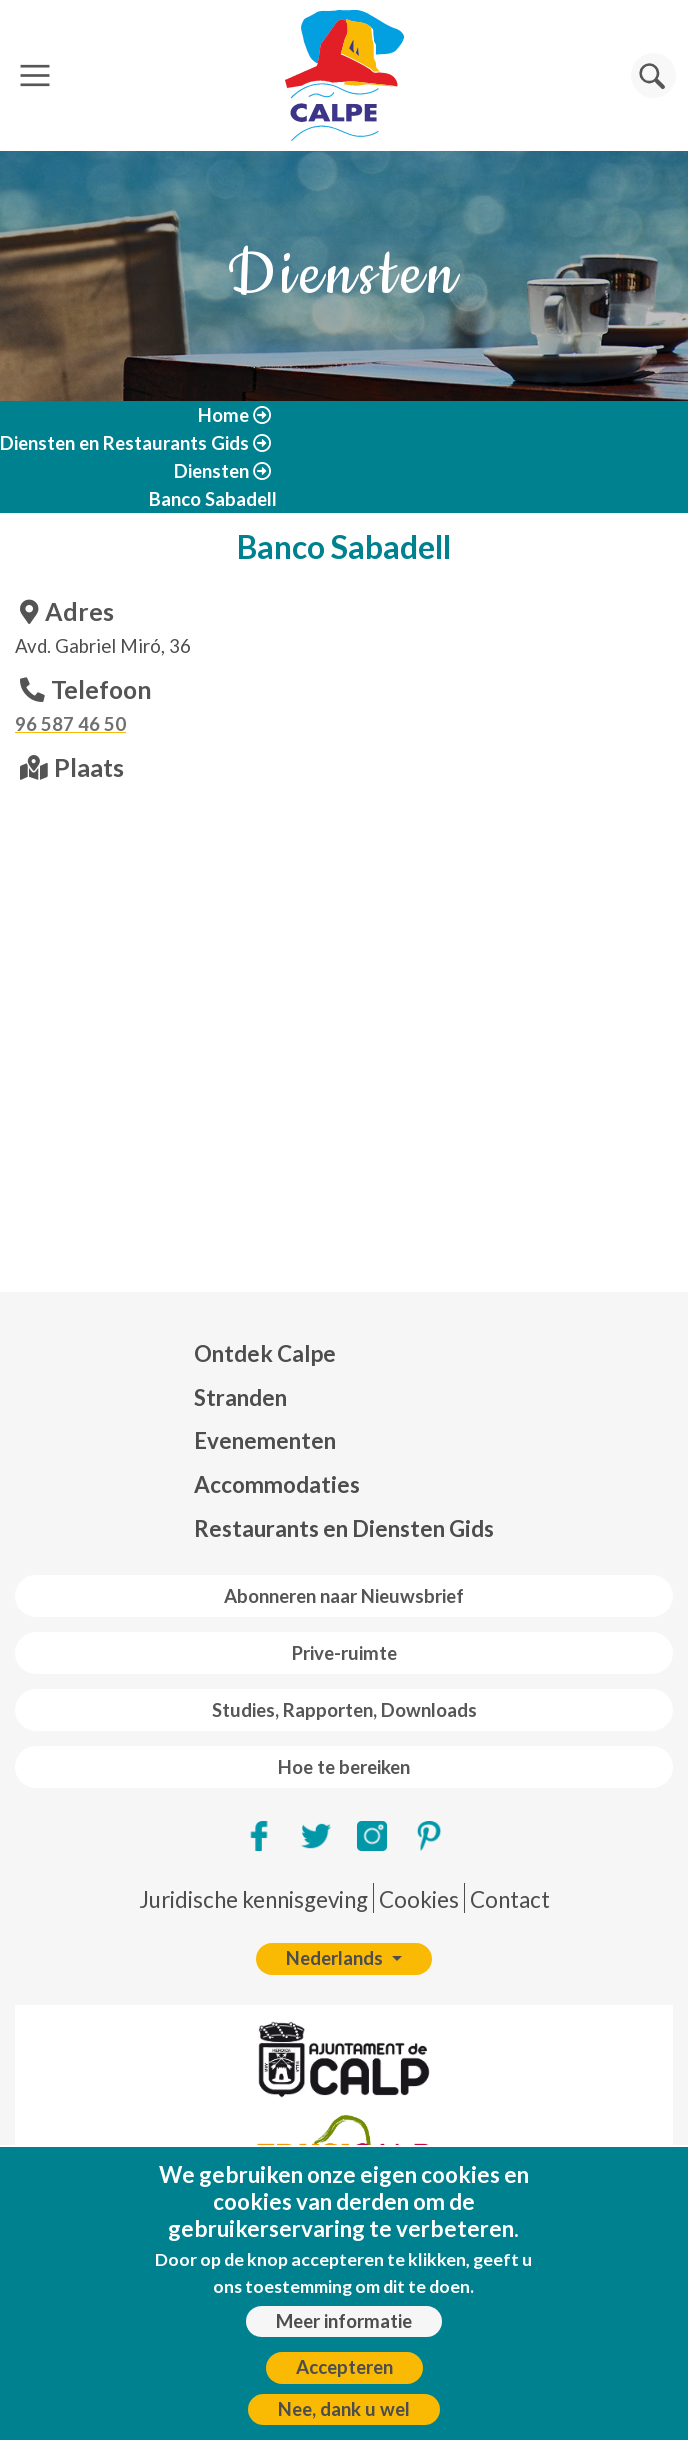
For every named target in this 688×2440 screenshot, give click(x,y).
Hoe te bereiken (344, 1767)
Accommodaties (277, 1484)
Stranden (240, 1397)
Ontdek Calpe (265, 1353)
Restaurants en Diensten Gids (344, 1528)
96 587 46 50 (70, 724)
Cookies (419, 1899)
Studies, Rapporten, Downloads (344, 1710)
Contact (510, 1899)
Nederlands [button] (336, 1958)
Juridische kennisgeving (253, 1899)
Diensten (211, 471)
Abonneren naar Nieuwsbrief (344, 1596)
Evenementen (265, 1440)
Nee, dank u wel (344, 2409)
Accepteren (344, 2367)
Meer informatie (344, 2321)
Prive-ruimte (344, 1653)
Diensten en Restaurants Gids (124, 443)
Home (223, 415)
